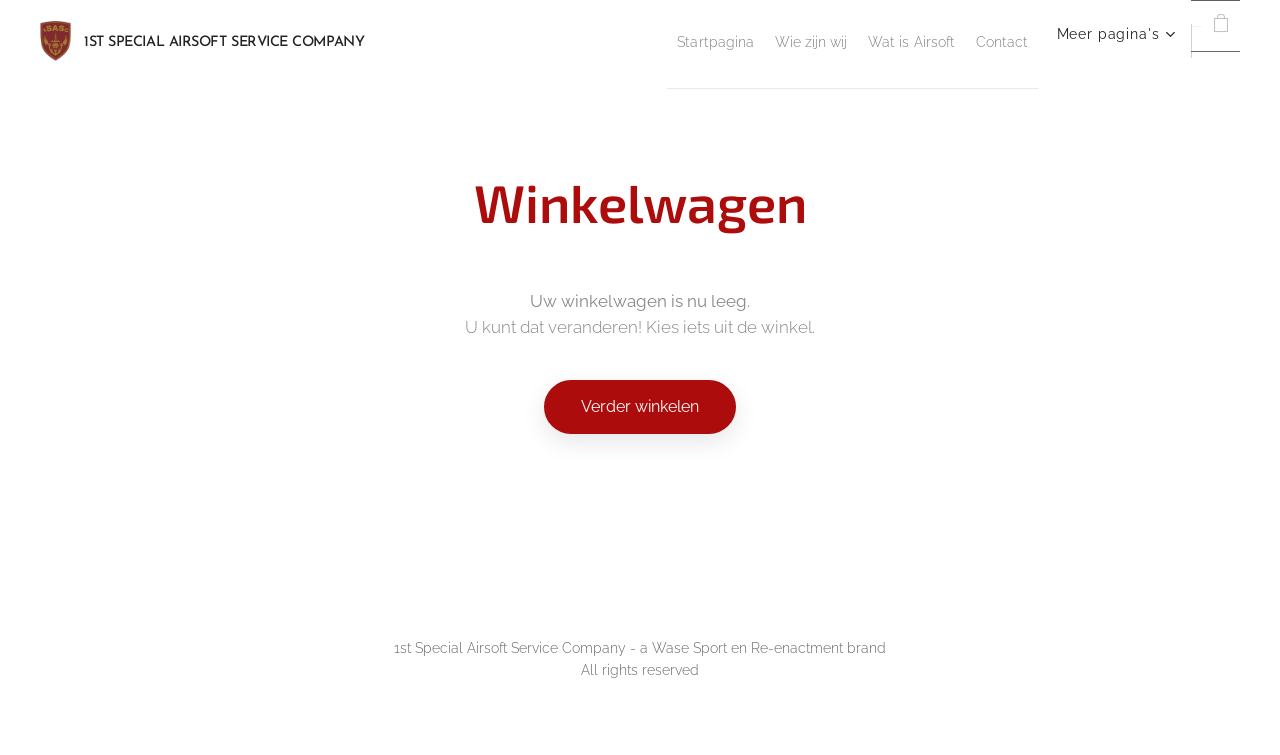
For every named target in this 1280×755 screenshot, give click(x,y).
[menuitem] (524, 41)
